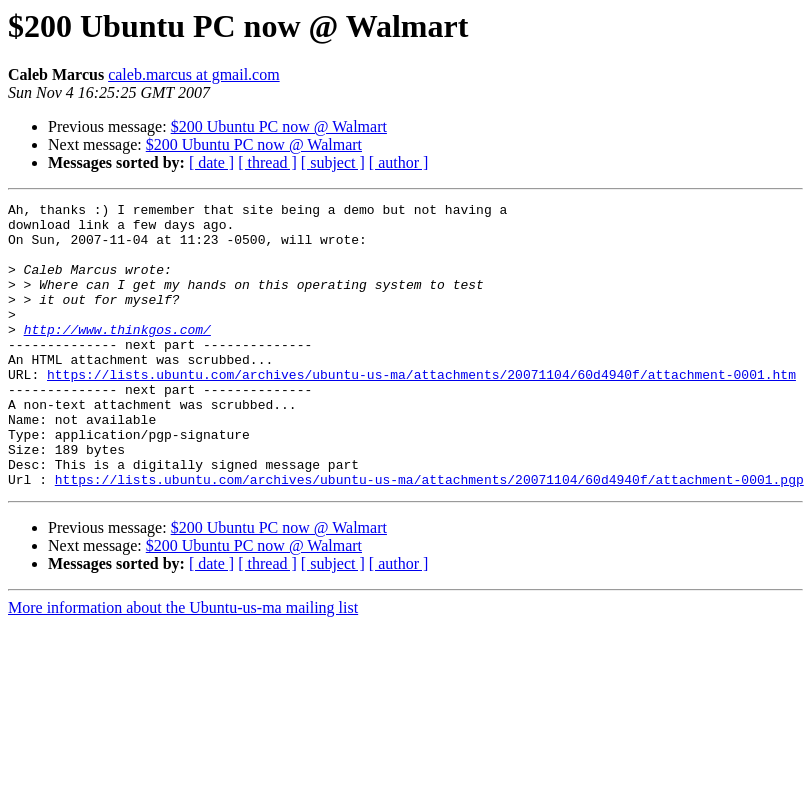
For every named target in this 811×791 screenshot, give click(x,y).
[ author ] (399, 162)
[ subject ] (333, 162)
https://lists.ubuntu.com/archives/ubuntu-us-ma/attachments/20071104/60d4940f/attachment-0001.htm (421, 410)
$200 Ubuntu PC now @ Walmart (279, 126)
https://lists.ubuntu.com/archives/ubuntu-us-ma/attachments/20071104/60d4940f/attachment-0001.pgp (429, 536)
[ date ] (211, 162)
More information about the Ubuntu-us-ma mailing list (183, 664)
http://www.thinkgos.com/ (117, 356)
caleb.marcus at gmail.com (193, 74)
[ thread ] (267, 162)
